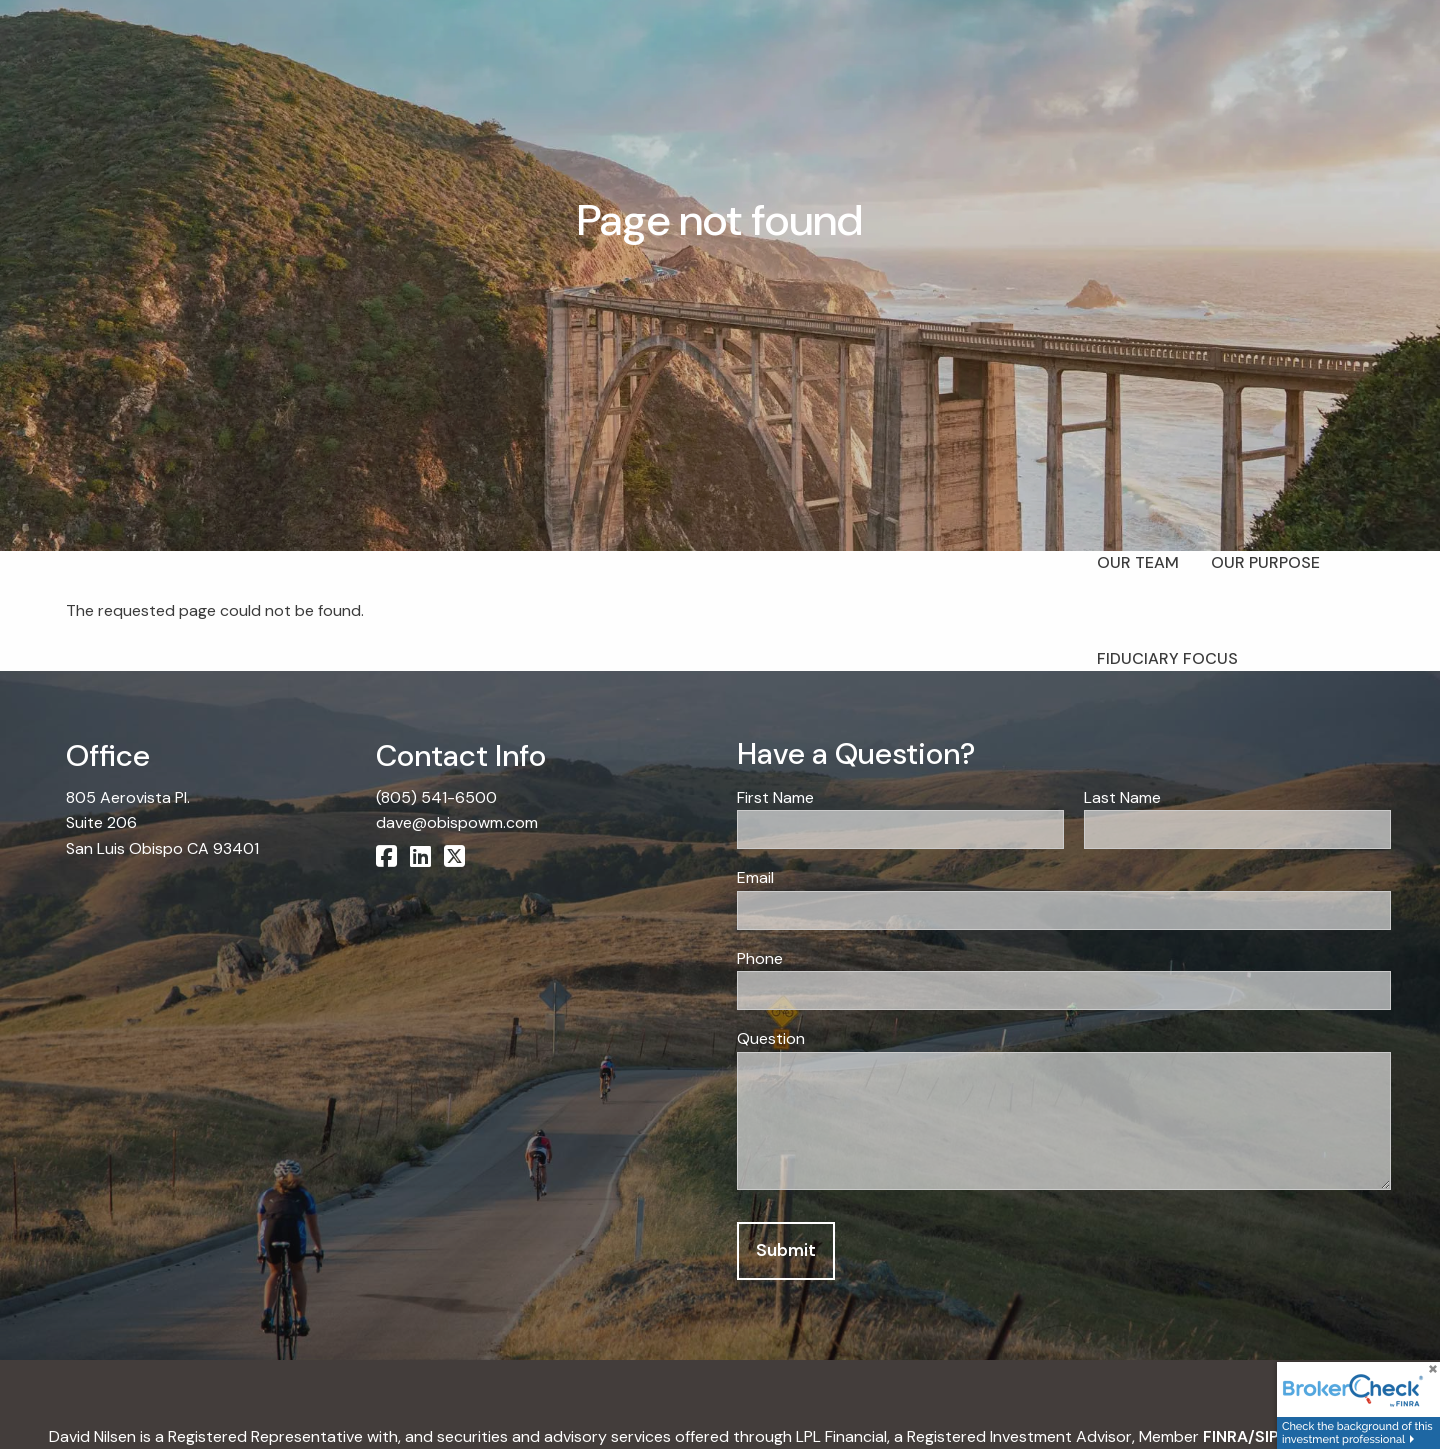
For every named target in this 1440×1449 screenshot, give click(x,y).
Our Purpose (1265, 562)
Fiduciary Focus (1167, 658)
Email (830, 877)
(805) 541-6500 (436, 797)
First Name (850, 797)
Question (771, 1039)
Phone (760, 958)
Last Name (1197, 797)
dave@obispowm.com (457, 822)
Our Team (1138, 562)
